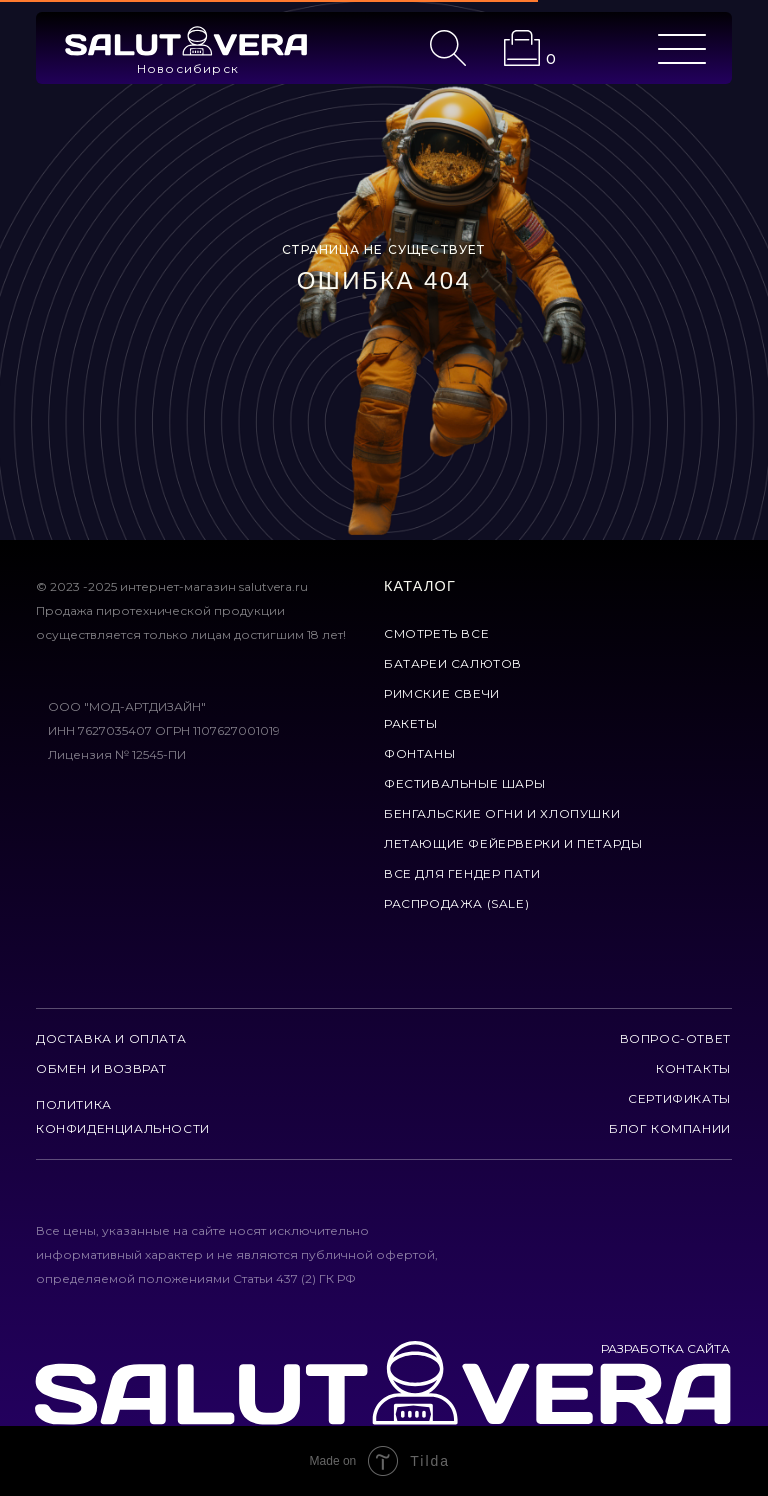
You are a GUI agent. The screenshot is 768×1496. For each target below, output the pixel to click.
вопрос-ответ (675, 1038)
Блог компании (670, 1128)
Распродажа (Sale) (456, 903)
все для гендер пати (462, 873)
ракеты (411, 723)
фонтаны (419, 753)
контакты (693, 1068)
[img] (186, 41)
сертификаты (679, 1098)
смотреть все (436, 633)
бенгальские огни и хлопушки (502, 813)
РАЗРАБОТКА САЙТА (665, 1348)
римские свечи (442, 693)
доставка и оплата (111, 1038)
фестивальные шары (464, 783)
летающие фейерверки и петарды (513, 843)
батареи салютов (453, 663)
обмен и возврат (101, 1068)
